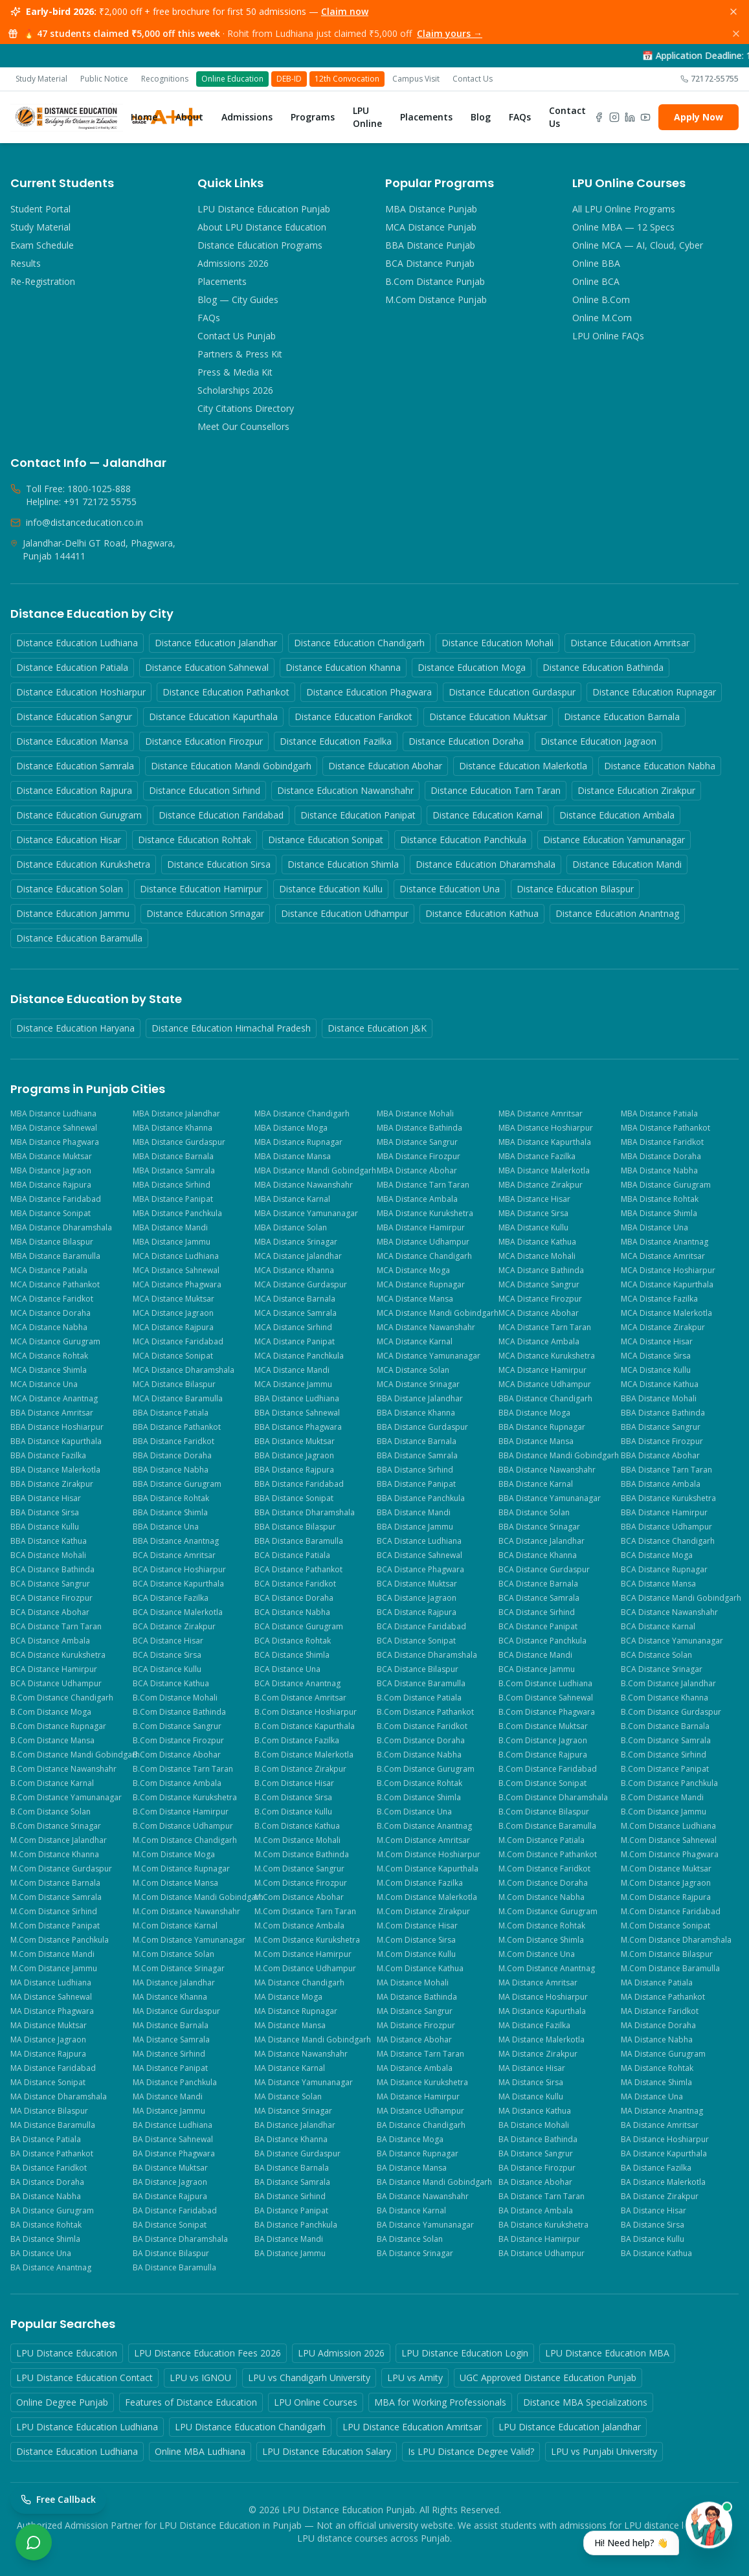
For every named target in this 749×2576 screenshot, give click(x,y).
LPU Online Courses (315, 2402)
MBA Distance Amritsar (540, 1114)
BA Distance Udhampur (541, 2253)
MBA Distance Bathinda (419, 1128)
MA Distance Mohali (413, 1983)
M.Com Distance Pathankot (547, 1854)
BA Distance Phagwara (174, 2154)
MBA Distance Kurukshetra (425, 1213)
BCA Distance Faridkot (295, 1584)
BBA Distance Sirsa (44, 1513)
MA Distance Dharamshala (58, 2097)
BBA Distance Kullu (44, 1527)
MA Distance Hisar (531, 2068)
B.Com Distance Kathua (297, 1826)
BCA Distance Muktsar (417, 1584)
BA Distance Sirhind (290, 2196)
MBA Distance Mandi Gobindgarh (313, 1171)
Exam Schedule (42, 245)
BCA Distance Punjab (430, 263)
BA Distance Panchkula (295, 2225)
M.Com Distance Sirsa (416, 1940)
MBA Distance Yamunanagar (306, 1213)
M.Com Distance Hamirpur (303, 1954)
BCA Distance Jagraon (416, 1598)
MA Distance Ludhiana (50, 1983)
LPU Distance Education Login (464, 2353)
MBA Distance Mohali (415, 1114)
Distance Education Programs (259, 245)
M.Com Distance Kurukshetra (307, 1940)
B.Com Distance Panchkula (669, 1783)
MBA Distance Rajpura (50, 1185)
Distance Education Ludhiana (77, 643)
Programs (313, 117)
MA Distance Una (652, 2097)
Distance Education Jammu (72, 913)
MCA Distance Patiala (48, 1270)
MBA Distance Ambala (417, 1199)
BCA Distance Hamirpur (53, 1669)
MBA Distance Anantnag (664, 1242)
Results (25, 263)
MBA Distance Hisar (534, 1199)
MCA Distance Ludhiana (176, 1256)
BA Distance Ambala (535, 2211)
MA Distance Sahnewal (51, 1997)
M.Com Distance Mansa (175, 1883)
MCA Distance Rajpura (173, 1327)
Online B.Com (601, 299)
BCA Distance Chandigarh (668, 1541)
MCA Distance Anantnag (54, 1399)
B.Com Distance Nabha (419, 1755)
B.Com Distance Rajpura (542, 1755)
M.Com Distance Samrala (56, 1897)
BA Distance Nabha (45, 2196)
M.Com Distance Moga (174, 1854)
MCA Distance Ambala (538, 1342)
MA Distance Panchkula (175, 2082)
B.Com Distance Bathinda (179, 1712)
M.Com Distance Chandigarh (185, 1840)
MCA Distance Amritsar (663, 1256)
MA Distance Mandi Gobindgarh (312, 2040)
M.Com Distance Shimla (541, 1940)
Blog (481, 117)
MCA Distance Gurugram (55, 1342)
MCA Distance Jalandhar (298, 1256)
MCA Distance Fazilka (659, 1299)
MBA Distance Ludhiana (53, 1114)
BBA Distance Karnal (535, 1484)
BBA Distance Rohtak (171, 1498)
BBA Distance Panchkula (421, 1498)
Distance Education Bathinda (603, 667)
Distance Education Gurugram (79, 815)
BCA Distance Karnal (658, 1626)
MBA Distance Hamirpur (421, 1228)
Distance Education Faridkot (353, 716)
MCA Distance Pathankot (55, 1285)
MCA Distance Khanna (294, 1270)
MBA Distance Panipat (173, 1199)
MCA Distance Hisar (657, 1342)
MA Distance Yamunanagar (303, 2082)
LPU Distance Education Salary (326, 2451)
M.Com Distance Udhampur (305, 1968)
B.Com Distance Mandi (662, 1797)
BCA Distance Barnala (538, 1584)
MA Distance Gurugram (663, 2054)
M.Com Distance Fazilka (420, 1883)
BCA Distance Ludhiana (419, 1541)
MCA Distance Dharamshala (183, 1370)
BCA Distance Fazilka (170, 1598)
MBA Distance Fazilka (537, 1156)
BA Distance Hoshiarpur (665, 2139)
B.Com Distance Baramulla (547, 1826)
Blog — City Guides (237, 299)
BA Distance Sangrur (535, 2154)
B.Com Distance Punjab (435, 281)
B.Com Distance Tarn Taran (183, 1769)
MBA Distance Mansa (292, 1156)
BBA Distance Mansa (536, 1441)
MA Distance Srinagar (293, 2111)
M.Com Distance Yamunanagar (189, 1940)
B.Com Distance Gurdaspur (671, 1712)
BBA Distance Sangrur (660, 1427)
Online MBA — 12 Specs (623, 227)
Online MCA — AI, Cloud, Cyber (637, 245)
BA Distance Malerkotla (663, 2182)
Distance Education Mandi (627, 864)
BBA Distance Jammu (415, 1527)
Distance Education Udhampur (344, 913)
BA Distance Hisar (653, 2211)
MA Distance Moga (288, 1997)
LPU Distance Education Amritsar (412, 2427)
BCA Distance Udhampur (56, 1683)
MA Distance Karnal (289, 2068)
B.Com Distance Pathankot (425, 1712)
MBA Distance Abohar (417, 1171)
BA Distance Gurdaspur (297, 2154)
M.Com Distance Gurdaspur (61, 1869)
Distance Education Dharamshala (485, 864)
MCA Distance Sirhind (293, 1327)
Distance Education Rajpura (74, 790)
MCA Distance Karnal (415, 1342)
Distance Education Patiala (72, 667)
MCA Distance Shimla (48, 1370)
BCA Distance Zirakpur (174, 1626)
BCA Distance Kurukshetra (58, 1655)
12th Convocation (347, 78)
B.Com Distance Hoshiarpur (305, 1712)
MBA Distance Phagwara (54, 1142)
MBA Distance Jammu (171, 1242)
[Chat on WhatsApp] (34, 2542)
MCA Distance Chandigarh (424, 1256)
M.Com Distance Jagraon (666, 1883)
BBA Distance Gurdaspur (422, 1427)
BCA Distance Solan (656, 1655)
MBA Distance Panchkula (177, 1213)
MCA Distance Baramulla (178, 1399)
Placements (426, 117)
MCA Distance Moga (413, 1270)
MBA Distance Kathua (537, 1242)
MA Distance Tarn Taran (420, 2054)
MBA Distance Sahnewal (53, 1128)
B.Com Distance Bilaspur (543, 1812)
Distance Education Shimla (343, 864)
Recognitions (164, 78)
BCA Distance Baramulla (421, 1683)
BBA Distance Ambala (660, 1484)
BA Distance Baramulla (174, 2268)
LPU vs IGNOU (200, 2377)
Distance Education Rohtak (194, 839)
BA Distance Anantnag (50, 2268)
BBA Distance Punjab (430, 245)
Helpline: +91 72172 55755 (81, 501)
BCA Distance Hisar (168, 1641)
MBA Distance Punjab (431, 209)
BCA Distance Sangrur (50, 1584)
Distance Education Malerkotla (523, 766)
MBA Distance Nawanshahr (303, 1185)
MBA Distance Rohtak (660, 1199)
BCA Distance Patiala (292, 1555)
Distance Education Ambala (617, 815)
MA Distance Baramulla (52, 2125)
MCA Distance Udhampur (544, 1384)
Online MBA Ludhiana (200, 2451)
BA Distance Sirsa (652, 2225)
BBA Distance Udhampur (666, 1527)
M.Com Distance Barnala (55, 1883)
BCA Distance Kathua (171, 1683)
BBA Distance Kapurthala (56, 1441)
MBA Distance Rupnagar (298, 1142)
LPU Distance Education (66, 2353)
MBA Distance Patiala (659, 1114)
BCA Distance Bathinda (52, 1570)
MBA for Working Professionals (440, 2402)
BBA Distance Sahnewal (297, 1413)
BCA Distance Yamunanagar (672, 1641)
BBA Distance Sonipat (293, 1498)
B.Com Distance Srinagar (55, 1826)
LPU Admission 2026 (341, 2353)
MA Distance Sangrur (415, 2011)
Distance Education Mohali (497, 643)
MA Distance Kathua (534, 2111)
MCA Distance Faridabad (178, 1342)
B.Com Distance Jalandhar (668, 1683)
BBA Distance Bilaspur (295, 1527)
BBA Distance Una (166, 1527)
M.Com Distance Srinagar (179, 1968)
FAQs (520, 117)
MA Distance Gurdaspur (176, 2011)
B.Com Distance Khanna (664, 1698)
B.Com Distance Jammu (663, 1812)
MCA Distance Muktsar (173, 1299)
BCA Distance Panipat (537, 1626)
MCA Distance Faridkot (51, 1299)
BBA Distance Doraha (172, 1456)
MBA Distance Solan (290, 1228)
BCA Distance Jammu (536, 1669)
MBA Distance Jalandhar (176, 1114)
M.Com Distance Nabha (541, 1897)
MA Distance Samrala (171, 2040)
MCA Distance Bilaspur (174, 1384)
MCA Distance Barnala (294, 1299)
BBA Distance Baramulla (298, 1541)
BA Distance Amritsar (660, 2125)
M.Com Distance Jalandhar (58, 1840)
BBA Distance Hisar (45, 1498)
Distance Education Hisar (68, 839)
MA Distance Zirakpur (537, 2054)
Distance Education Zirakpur (636, 790)
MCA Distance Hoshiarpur (668, 1270)
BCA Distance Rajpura (416, 1612)
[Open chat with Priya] (658, 2535)
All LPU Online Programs (623, 209)
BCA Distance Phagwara (420, 1570)
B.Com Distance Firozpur (178, 1740)
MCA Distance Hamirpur (542, 1370)
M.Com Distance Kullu (416, 1954)
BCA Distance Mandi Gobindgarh (680, 1598)
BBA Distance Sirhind (415, 1470)
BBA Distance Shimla (170, 1513)
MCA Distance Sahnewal (176, 1270)
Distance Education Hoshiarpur (81, 692)
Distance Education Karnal (487, 815)
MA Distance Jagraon (48, 2040)
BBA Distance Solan (534, 1513)
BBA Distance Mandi (414, 1513)
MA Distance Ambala (415, 2068)
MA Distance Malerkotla (541, 2040)
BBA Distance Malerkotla (55, 1470)
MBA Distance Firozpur (418, 1156)
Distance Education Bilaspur (575, 889)
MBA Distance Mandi (170, 1228)
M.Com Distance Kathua (420, 1968)
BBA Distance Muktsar (294, 1441)
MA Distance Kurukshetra (422, 2082)
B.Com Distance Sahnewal (545, 1698)
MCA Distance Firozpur (540, 1299)
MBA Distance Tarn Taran (423, 1185)
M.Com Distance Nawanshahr (186, 1911)
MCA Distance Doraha (50, 1313)
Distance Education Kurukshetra (83, 864)
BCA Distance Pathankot (298, 1570)
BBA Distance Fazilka (48, 1456)
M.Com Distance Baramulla (670, 1968)
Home (144, 117)
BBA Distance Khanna (416, 1413)
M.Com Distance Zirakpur (423, 1911)
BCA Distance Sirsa (167, 1655)
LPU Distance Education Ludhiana (87, 2427)
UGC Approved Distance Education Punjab (548, 2377)
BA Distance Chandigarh (421, 2125)
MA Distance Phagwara (52, 2011)
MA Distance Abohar (414, 2040)
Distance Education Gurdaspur (512, 692)
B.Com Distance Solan (50, 1812)
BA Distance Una (40, 2253)
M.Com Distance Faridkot (544, 1869)
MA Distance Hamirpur (418, 2097)
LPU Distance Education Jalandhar (569, 2427)
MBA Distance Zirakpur (540, 1185)
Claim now (344, 11)
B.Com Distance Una (414, 1812)
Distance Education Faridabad (221, 815)
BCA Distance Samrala (538, 1598)
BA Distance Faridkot (48, 2168)
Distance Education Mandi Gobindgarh (231, 766)
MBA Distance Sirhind (171, 1185)
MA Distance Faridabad (53, 2068)
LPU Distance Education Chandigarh (250, 2427)
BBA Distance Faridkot (173, 1441)
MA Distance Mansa (290, 2025)
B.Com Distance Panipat (665, 1769)
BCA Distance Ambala (50, 1641)
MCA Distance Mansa (415, 1299)
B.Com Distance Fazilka (296, 1740)
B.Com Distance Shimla (419, 1797)
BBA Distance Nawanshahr (547, 1470)
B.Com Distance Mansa (52, 1740)
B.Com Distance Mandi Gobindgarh (69, 1755)
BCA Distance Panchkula (542, 1641)
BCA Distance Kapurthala (178, 1584)
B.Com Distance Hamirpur (181, 1812)
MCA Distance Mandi (292, 1370)
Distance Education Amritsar (629, 643)
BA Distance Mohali (533, 2125)
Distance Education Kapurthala (213, 716)
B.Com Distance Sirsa (293, 1797)
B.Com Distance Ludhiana (545, 1683)
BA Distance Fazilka (656, 2168)
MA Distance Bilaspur (49, 2111)
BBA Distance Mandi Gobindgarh (557, 1456)
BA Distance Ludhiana (172, 2125)
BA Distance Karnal (411, 2211)
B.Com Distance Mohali (175, 1698)
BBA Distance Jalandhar (420, 1399)
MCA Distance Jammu (293, 1384)
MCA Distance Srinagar (418, 1384)
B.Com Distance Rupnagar (58, 1726)
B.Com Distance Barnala (665, 1726)
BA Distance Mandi (288, 2239)
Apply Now (698, 117)
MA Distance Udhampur (420, 2111)
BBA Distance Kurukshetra (668, 1498)
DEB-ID (289, 78)
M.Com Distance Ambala (299, 1926)
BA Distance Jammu (290, 2253)
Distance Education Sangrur (74, 716)
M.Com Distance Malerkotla (427, 1897)
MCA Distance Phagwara (177, 1285)
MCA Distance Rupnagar (421, 1285)
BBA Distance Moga (534, 1413)
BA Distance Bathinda (537, 2139)
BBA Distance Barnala (416, 1441)
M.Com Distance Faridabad (671, 1911)
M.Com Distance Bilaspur (667, 1954)
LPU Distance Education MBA (607, 2353)
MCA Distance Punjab (430, 227)
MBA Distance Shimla (659, 1213)
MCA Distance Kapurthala (667, 1285)
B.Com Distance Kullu (293, 1812)
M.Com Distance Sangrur (299, 1869)
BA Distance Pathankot (51, 2154)
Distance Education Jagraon (598, 741)
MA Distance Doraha (658, 2025)
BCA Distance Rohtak (292, 1641)
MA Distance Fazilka (534, 2025)
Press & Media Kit (235, 372)
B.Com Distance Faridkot (422, 1726)
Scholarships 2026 (235, 390)
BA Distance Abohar (535, 2182)
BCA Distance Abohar (49, 1612)
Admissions (247, 117)
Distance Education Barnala (622, 716)
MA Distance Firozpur (416, 2025)
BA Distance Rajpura (170, 2196)
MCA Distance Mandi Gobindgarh (436, 1313)
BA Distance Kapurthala (664, 2154)
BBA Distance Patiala (170, 1413)
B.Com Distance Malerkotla (303, 1755)
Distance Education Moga (472, 667)
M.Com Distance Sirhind (53, 1911)
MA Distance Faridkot (660, 2011)
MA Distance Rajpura (48, 2054)
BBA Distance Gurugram (177, 1484)
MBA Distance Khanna (172, 1128)
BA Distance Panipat (291, 2211)
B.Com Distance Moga (50, 1712)
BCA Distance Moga (657, 1555)
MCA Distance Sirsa (656, 1356)
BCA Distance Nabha (292, 1612)
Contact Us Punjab (236, 336)
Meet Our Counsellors (243, 426)
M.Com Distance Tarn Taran (305, 1911)
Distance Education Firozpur (204, 741)
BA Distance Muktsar (170, 2168)
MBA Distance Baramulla (55, 1256)
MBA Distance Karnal (292, 1199)
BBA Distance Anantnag (176, 1541)
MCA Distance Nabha (48, 1327)
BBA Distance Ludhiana (296, 1399)
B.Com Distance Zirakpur (300, 1769)
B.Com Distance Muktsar (543, 1726)
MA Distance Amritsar (537, 1983)
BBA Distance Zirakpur (51, 1484)
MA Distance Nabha (657, 2040)
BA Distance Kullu (652, 2239)
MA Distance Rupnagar (295, 2011)
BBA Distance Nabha (170, 1470)
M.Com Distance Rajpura (666, 1897)
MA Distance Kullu (530, 2097)
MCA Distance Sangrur (538, 1285)
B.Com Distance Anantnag (424, 1826)
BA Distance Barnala (291, 2168)
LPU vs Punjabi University (604, 2451)
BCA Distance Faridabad (421, 1626)
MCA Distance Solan (413, 1370)
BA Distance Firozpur (537, 2168)
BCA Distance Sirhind (536, 1612)
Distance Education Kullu (331, 889)
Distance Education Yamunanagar (614, 839)
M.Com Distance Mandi (52, 1954)
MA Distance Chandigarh (299, 1983)
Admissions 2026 (233, 263)
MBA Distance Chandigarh (302, 1114)
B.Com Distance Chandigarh (61, 1698)
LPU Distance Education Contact (84, 2377)
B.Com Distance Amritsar (300, 1698)
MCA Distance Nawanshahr (426, 1327)
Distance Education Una (449, 889)
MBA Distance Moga (291, 1128)
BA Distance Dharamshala (180, 2239)
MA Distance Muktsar (48, 2025)
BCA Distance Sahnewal (419, 1555)
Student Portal (40, 209)
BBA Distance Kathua (48, 1541)
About (189, 117)
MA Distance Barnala (170, 2025)
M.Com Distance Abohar (299, 1897)
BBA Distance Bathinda (663, 1413)
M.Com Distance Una (536, 1954)
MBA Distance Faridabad (55, 1199)
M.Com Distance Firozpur (300, 1883)
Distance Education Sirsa (219, 864)
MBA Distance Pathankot (665, 1128)
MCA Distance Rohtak (49, 1356)
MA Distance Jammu (169, 2111)
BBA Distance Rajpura (294, 1470)
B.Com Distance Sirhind (663, 1755)
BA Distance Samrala (292, 2182)
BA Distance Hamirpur (539, 2239)
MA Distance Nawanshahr (301, 2054)
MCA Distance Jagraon (173, 1313)
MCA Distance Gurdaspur (300, 1285)
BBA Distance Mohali (659, 1399)
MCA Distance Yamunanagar (428, 1356)
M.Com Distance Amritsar (423, 1840)
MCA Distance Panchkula (299, 1356)
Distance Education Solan (69, 889)
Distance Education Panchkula (463, 839)
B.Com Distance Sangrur (177, 1726)
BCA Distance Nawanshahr (669, 1612)
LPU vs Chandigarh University (309, 2377)
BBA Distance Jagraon (294, 1456)
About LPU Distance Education (261, 227)
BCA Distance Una (287, 1669)
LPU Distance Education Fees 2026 (207, 2353)
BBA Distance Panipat (416, 1484)
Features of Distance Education (191, 2402)
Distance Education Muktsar (488, 716)
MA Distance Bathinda (417, 1997)
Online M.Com (602, 317)
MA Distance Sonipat (47, 2082)
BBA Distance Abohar (660, 1456)
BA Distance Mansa (412, 2168)
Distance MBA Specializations (585, 2402)
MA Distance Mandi (168, 2097)
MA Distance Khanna (170, 1997)
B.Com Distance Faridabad (547, 1769)
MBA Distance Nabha (659, 1171)
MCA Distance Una (44, 1384)
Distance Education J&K (377, 1028)
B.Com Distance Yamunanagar (66, 1797)
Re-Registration (42, 281)
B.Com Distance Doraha (421, 1740)
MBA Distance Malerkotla (544, 1171)
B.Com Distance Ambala (177, 1783)
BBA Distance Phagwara (298, 1427)
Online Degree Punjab (62, 2402)
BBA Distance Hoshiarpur (57, 1427)
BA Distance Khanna (291, 2139)
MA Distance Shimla (656, 2082)
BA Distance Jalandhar (294, 2125)
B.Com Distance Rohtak (419, 1783)
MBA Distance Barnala (173, 1156)
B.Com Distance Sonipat (542, 1783)
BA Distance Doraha (47, 2182)
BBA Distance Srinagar (539, 1527)
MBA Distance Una (654, 1228)
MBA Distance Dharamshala (61, 1228)
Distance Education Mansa (72, 741)
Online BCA (596, 281)
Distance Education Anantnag (617, 913)
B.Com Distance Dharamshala (553, 1797)
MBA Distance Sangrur (417, 1142)
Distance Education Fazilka (336, 741)
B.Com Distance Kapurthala (304, 1726)
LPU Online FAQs (608, 336)
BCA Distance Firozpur (51, 1598)
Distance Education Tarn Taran (495, 790)
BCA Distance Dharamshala (427, 1655)
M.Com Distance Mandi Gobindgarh (192, 1897)
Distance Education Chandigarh (359, 643)
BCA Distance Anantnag (297, 1683)
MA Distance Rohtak (657, 2068)
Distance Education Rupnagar (654, 692)
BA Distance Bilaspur (171, 2253)
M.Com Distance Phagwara (670, 1854)
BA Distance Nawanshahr (423, 2196)
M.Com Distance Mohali (297, 1840)
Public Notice (104, 78)
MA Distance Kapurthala (542, 2011)
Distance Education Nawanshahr (345, 790)
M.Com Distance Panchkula (59, 1940)
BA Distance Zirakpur (660, 2196)
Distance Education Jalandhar (216, 643)
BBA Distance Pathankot (177, 1427)
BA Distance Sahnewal (173, 2139)
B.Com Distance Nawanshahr (63, 1769)
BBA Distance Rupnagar (541, 1427)
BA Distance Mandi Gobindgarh (434, 2182)
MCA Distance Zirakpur (663, 1327)
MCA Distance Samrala (295, 1313)
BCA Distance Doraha (293, 1598)
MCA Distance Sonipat (173, 1356)
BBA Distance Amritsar (51, 1413)
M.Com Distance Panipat (55, 1926)
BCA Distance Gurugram (298, 1626)
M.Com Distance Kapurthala (427, 1869)
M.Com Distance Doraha (543, 1883)
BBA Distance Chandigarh (545, 1399)
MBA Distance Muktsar (51, 1156)
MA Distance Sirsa (530, 2082)
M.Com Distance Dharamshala (676, 1940)
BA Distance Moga (410, 2139)
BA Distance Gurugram (52, 2211)
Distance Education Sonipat (325, 839)
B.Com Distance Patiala (419, 1698)
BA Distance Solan (410, 2239)
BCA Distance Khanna (537, 1555)
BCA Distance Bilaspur (417, 1669)
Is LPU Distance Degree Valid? (471, 2451)
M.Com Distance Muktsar (666, 1869)
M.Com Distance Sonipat (665, 1926)
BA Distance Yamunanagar (425, 2225)
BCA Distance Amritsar (174, 1555)
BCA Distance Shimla (292, 1655)
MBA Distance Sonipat (50, 1213)
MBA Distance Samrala (174, 1171)
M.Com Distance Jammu (53, 1968)
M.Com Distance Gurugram (548, 1911)
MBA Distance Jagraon (50, 1171)
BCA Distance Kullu (167, 1669)
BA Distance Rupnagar (417, 2154)
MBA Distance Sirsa (533, 1213)
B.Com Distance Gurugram (426, 1769)
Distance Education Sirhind (204, 790)
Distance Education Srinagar (205, 913)
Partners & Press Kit (239, 354)
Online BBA (596, 263)
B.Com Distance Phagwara (546, 1712)
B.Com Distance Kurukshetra (185, 1797)
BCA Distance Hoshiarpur (179, 1570)
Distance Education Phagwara (369, 692)
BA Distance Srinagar (415, 2253)
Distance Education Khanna (343, 667)
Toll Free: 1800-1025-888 (78, 488)
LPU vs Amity (415, 2377)
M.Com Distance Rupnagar (181, 1869)
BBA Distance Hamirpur (664, 1513)
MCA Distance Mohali (537, 1256)
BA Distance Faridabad (175, 2211)
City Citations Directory (245, 408)
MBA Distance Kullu (533, 1228)
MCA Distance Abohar (538, 1313)
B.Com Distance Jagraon (542, 1740)
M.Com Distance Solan (173, 1954)
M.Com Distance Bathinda (301, 1854)
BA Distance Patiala (45, 2139)
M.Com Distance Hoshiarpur (428, 1854)
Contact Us (473, 78)
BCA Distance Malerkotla (178, 1612)
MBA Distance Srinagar (295, 1242)
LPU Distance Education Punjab (263, 209)
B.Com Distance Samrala (666, 1740)
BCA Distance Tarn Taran (56, 1626)
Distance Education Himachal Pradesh (231, 1028)
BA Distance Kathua (656, 2253)
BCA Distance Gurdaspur (544, 1570)
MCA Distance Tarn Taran (544, 1327)
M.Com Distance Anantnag (546, 1968)
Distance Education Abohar (385, 766)
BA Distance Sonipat (170, 2225)
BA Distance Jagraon (170, 2182)
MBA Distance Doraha (661, 1156)
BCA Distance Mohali (48, 1555)
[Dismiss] (733, 11)
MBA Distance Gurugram (666, 1185)
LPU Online (367, 117)
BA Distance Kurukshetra (543, 2225)
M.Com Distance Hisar (417, 1926)
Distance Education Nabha (659, 766)
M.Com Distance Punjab (436, 299)
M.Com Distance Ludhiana (668, 1826)
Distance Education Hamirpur (201, 889)
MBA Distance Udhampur (423, 1242)
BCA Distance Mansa (658, 1584)
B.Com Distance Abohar (177, 1755)
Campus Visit (416, 78)
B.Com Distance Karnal (52, 1783)
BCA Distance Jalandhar (541, 1541)
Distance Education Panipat (358, 815)
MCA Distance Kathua (660, 1384)
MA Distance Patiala (657, 1983)
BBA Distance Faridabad (299, 1484)
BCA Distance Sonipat (416, 1641)
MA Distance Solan (288, 2097)
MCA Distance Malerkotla (666, 1313)
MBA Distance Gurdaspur (179, 1142)
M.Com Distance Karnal (175, 1926)
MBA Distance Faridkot (662, 1142)
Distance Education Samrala (75, 766)
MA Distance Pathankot (663, 1997)
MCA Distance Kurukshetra (546, 1356)
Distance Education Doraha (466, 741)
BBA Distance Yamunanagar (549, 1498)
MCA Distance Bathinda (541, 1270)
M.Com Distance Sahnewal (669, 1840)
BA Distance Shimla (45, 2239)
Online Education (232, 78)
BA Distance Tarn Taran (541, 2196)
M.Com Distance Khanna (54, 1854)
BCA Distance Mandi (535, 1655)
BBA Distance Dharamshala (304, 1513)
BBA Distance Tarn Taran (666, 1470)
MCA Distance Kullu (656, 1370)
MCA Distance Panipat (294, 1342)
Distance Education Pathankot (225, 692)
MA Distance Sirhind (169, 2054)
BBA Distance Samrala (417, 1456)
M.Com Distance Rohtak (541, 1926)
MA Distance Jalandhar (174, 1983)
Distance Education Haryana (75, 1028)
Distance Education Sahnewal (207, 667)
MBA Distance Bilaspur (51, 1242)
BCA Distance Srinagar (661, 1669)
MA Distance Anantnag (662, 2111)
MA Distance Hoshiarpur (543, 1997)
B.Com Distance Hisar (294, 1783)
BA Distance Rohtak (46, 2225)
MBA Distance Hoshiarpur (545, 1128)
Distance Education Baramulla (79, 938)
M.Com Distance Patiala (541, 1840)
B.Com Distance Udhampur (183, 1826)
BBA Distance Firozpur (662, 1441)
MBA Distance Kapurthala (544, 1142)
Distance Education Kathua (482, 913)
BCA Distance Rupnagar (664, 1570)
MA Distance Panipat (170, 2068)
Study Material (41, 78)
